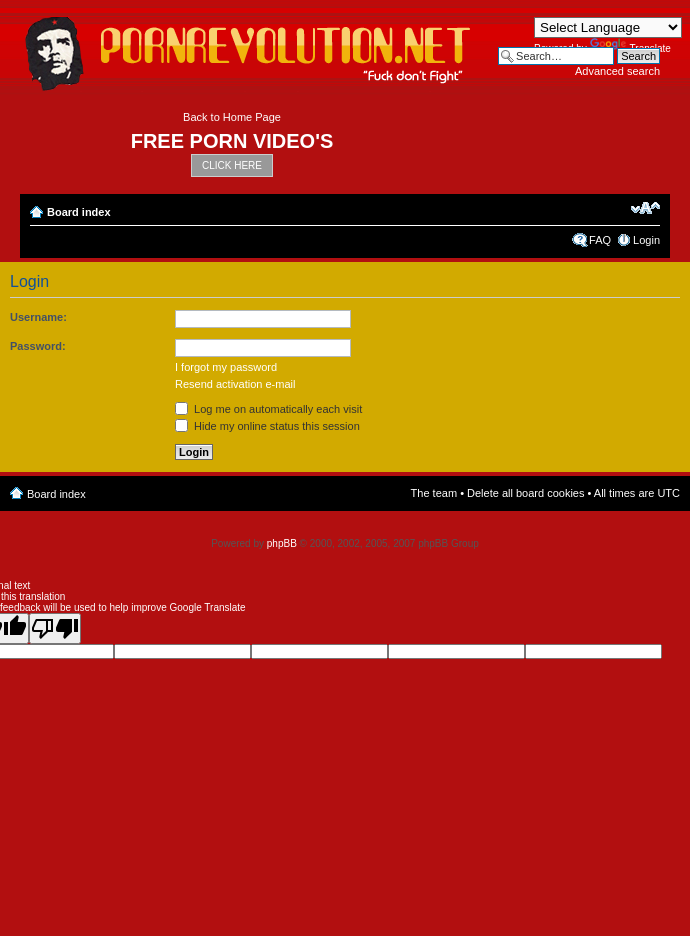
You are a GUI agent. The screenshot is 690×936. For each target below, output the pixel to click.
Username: (38, 317)
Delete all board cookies (525, 493)
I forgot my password (226, 367)
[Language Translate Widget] (608, 27)
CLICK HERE (232, 165)
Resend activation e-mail (235, 384)
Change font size (645, 208)
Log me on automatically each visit (268, 409)
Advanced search (617, 71)
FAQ (600, 240)
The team (434, 493)
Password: (38, 346)
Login (646, 240)
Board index (79, 212)
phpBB (282, 543)
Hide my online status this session (267, 426)
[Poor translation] (55, 628)
